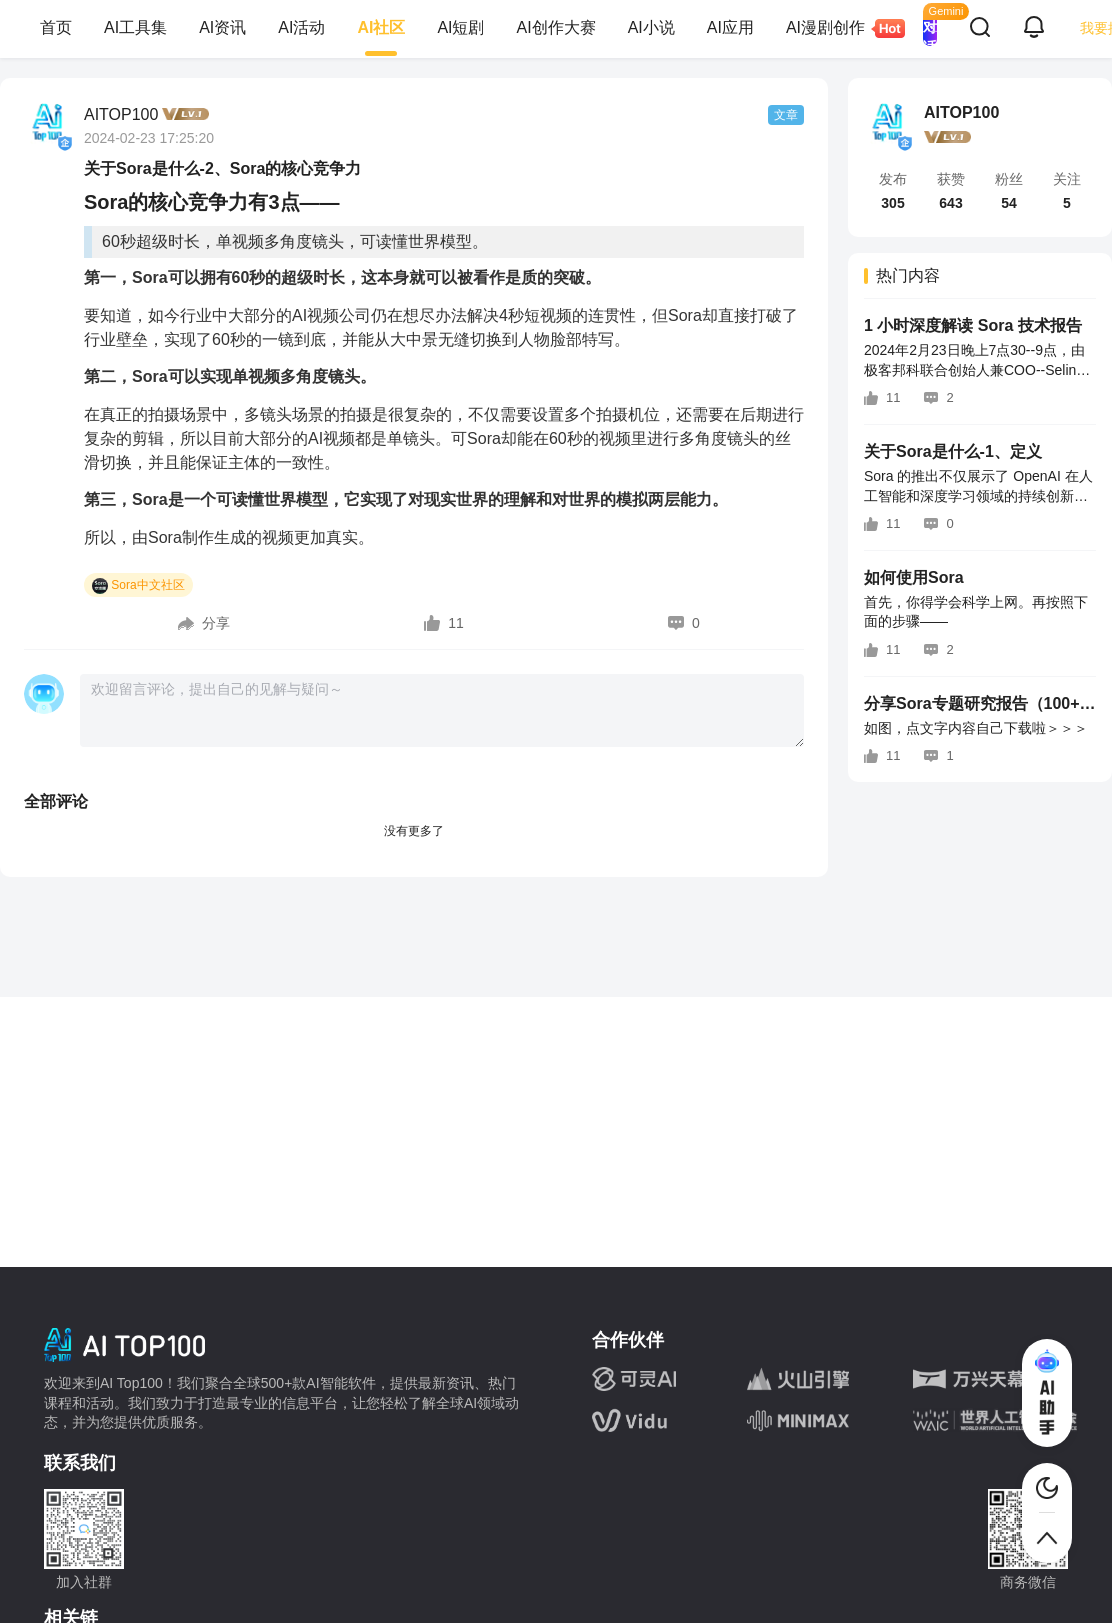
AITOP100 (121, 114)
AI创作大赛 (556, 27)
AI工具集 (135, 27)
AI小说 (651, 27)
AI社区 (381, 27)
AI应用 (730, 27)
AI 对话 (930, 28)
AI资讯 (222, 27)
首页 (56, 27)
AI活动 (301, 27)
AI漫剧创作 (833, 28)
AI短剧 (460, 27)
